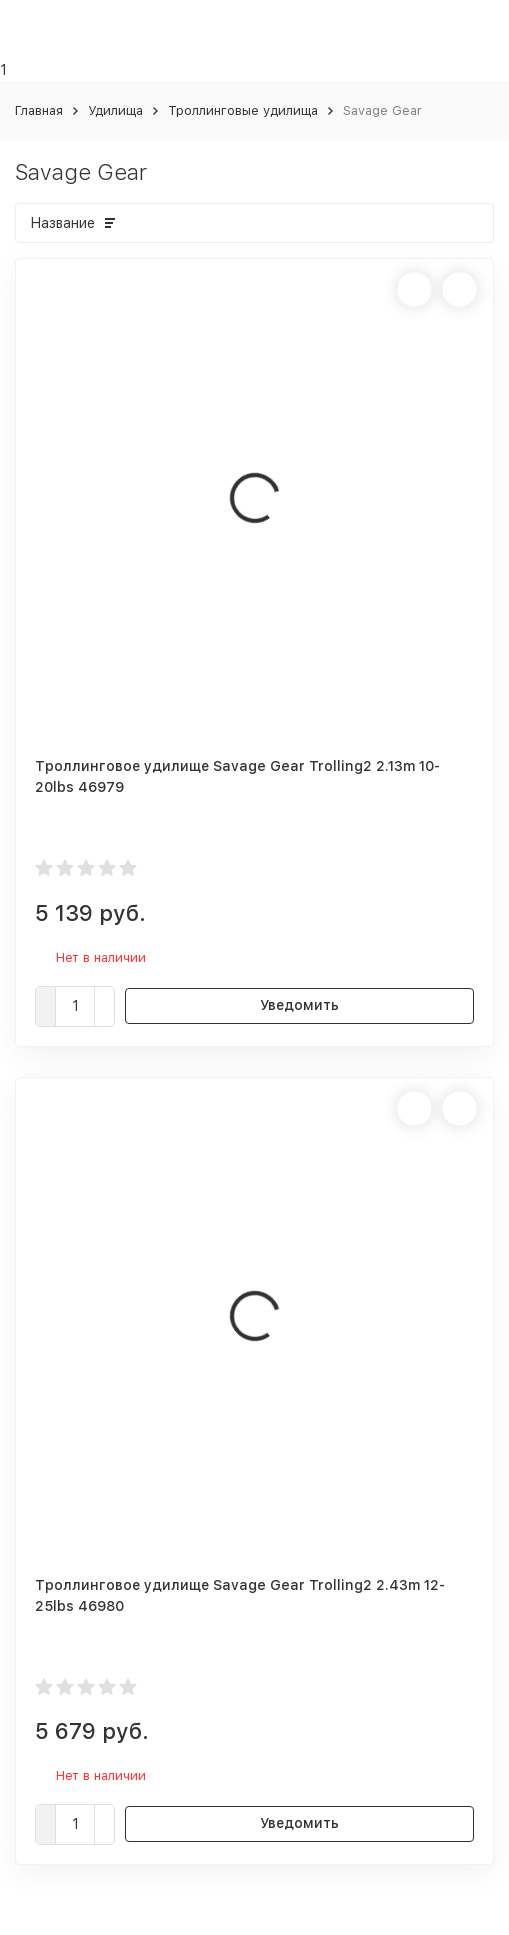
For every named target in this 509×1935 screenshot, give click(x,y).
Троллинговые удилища (243, 110)
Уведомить (299, 1005)
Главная (39, 110)
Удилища (115, 110)
